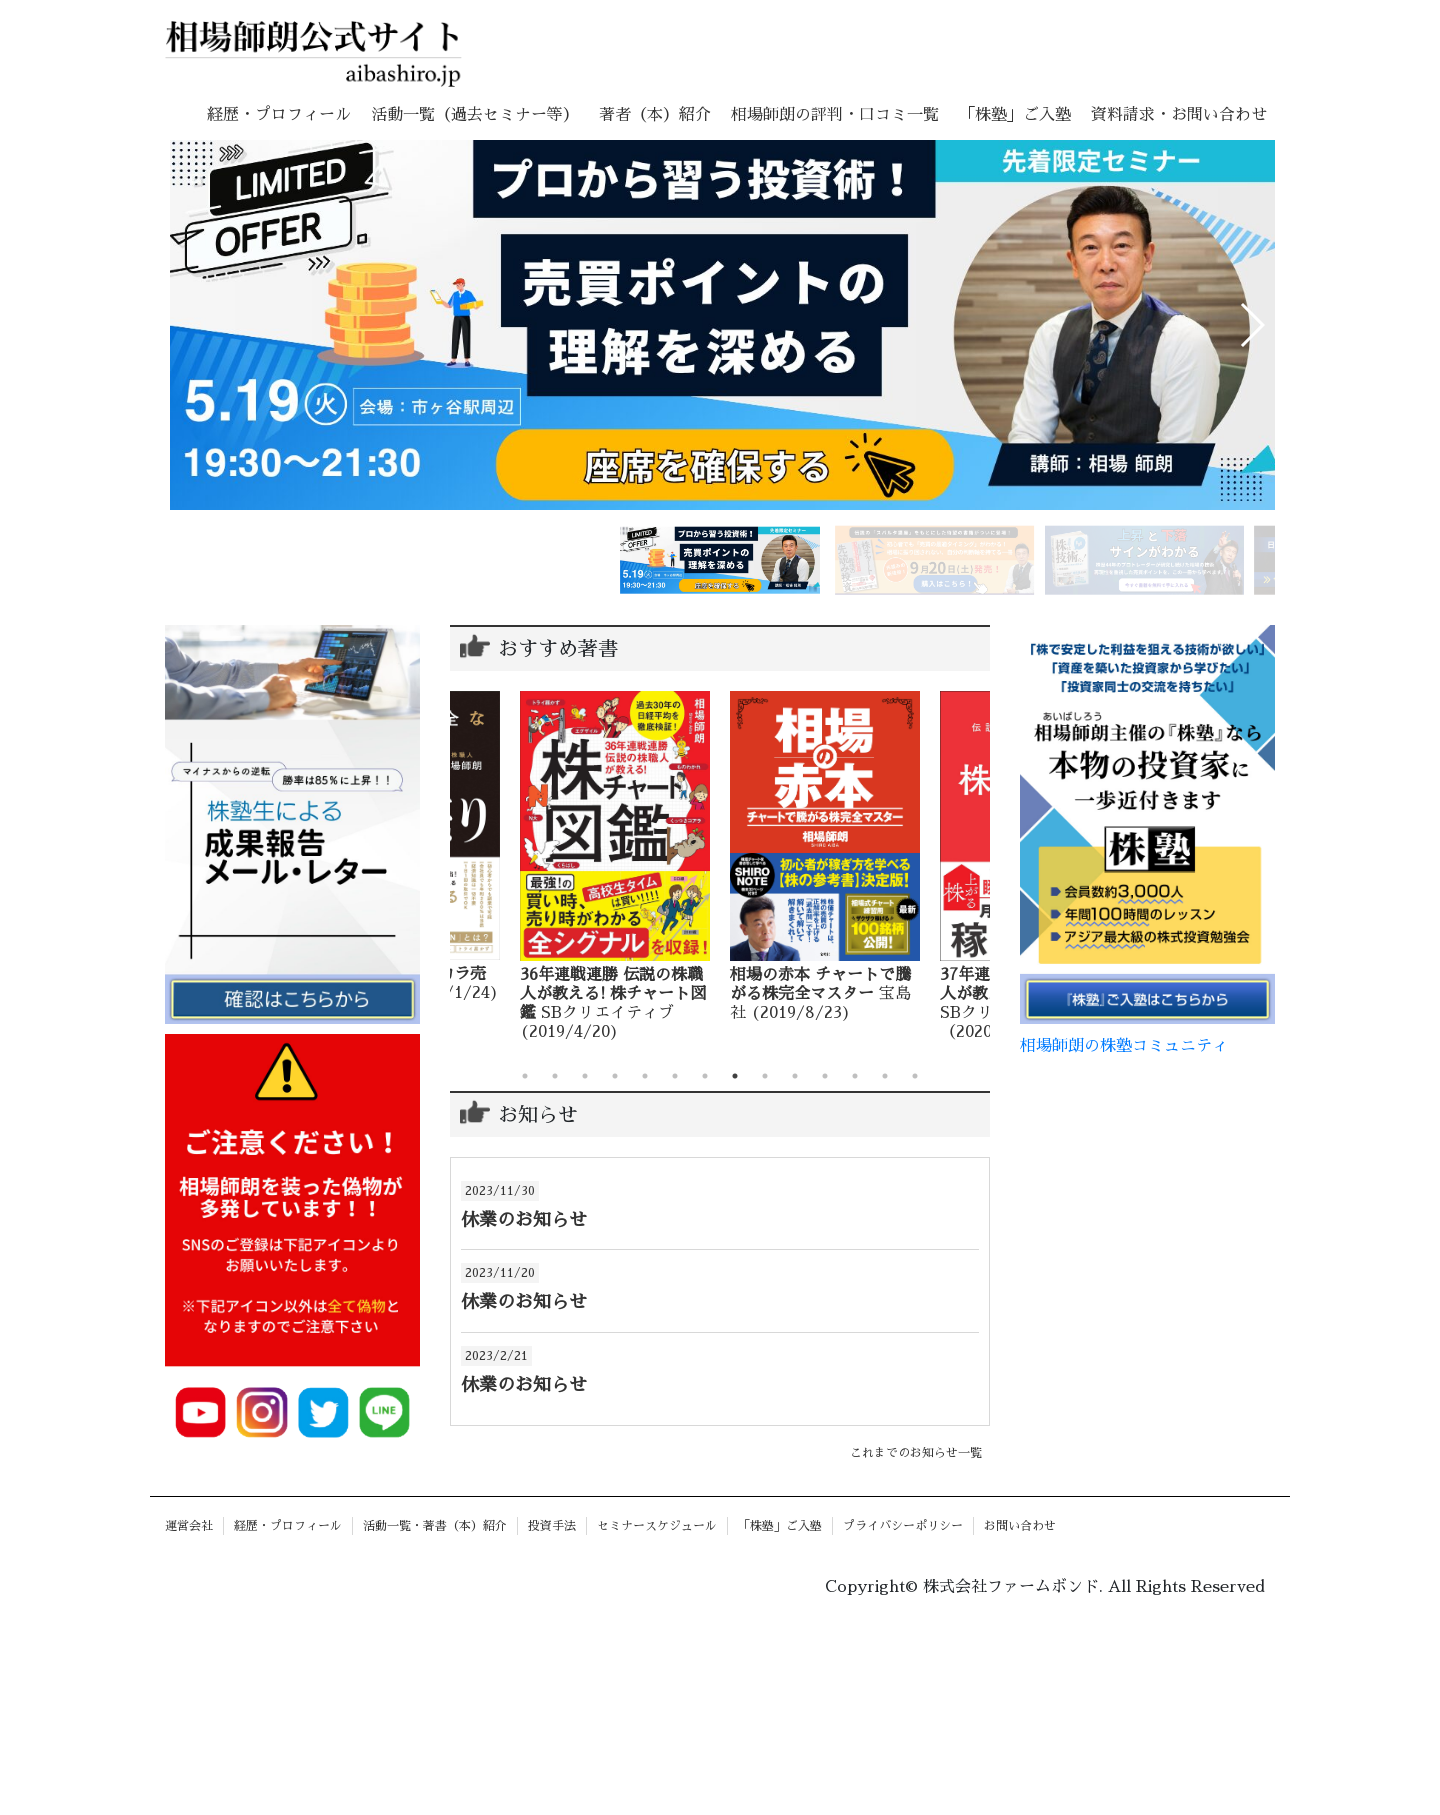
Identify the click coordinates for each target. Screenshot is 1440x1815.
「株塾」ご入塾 (1015, 115)
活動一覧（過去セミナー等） (475, 115)
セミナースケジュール (657, 1526)
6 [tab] (675, 1076)
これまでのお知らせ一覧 (916, 1453)
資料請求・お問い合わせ (1179, 115)
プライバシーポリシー (903, 1526)
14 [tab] (915, 1076)
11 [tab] (825, 1076)
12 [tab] (855, 1076)
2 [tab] (555, 1076)
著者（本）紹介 (655, 115)
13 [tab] (885, 1076)
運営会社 (189, 1526)
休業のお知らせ (524, 1220)
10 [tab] (795, 1076)
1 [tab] (525, 1076)
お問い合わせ (1020, 1526)
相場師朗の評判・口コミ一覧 (835, 115)
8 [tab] (735, 1076)
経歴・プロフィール (279, 115)
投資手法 (552, 1526)
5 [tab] (645, 1076)
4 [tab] (615, 1076)
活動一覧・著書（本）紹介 (435, 1526)
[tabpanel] (664, 866)
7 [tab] (705, 1076)
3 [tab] (585, 1076)
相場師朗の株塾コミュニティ (1124, 1046)
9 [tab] (765, 1076)
